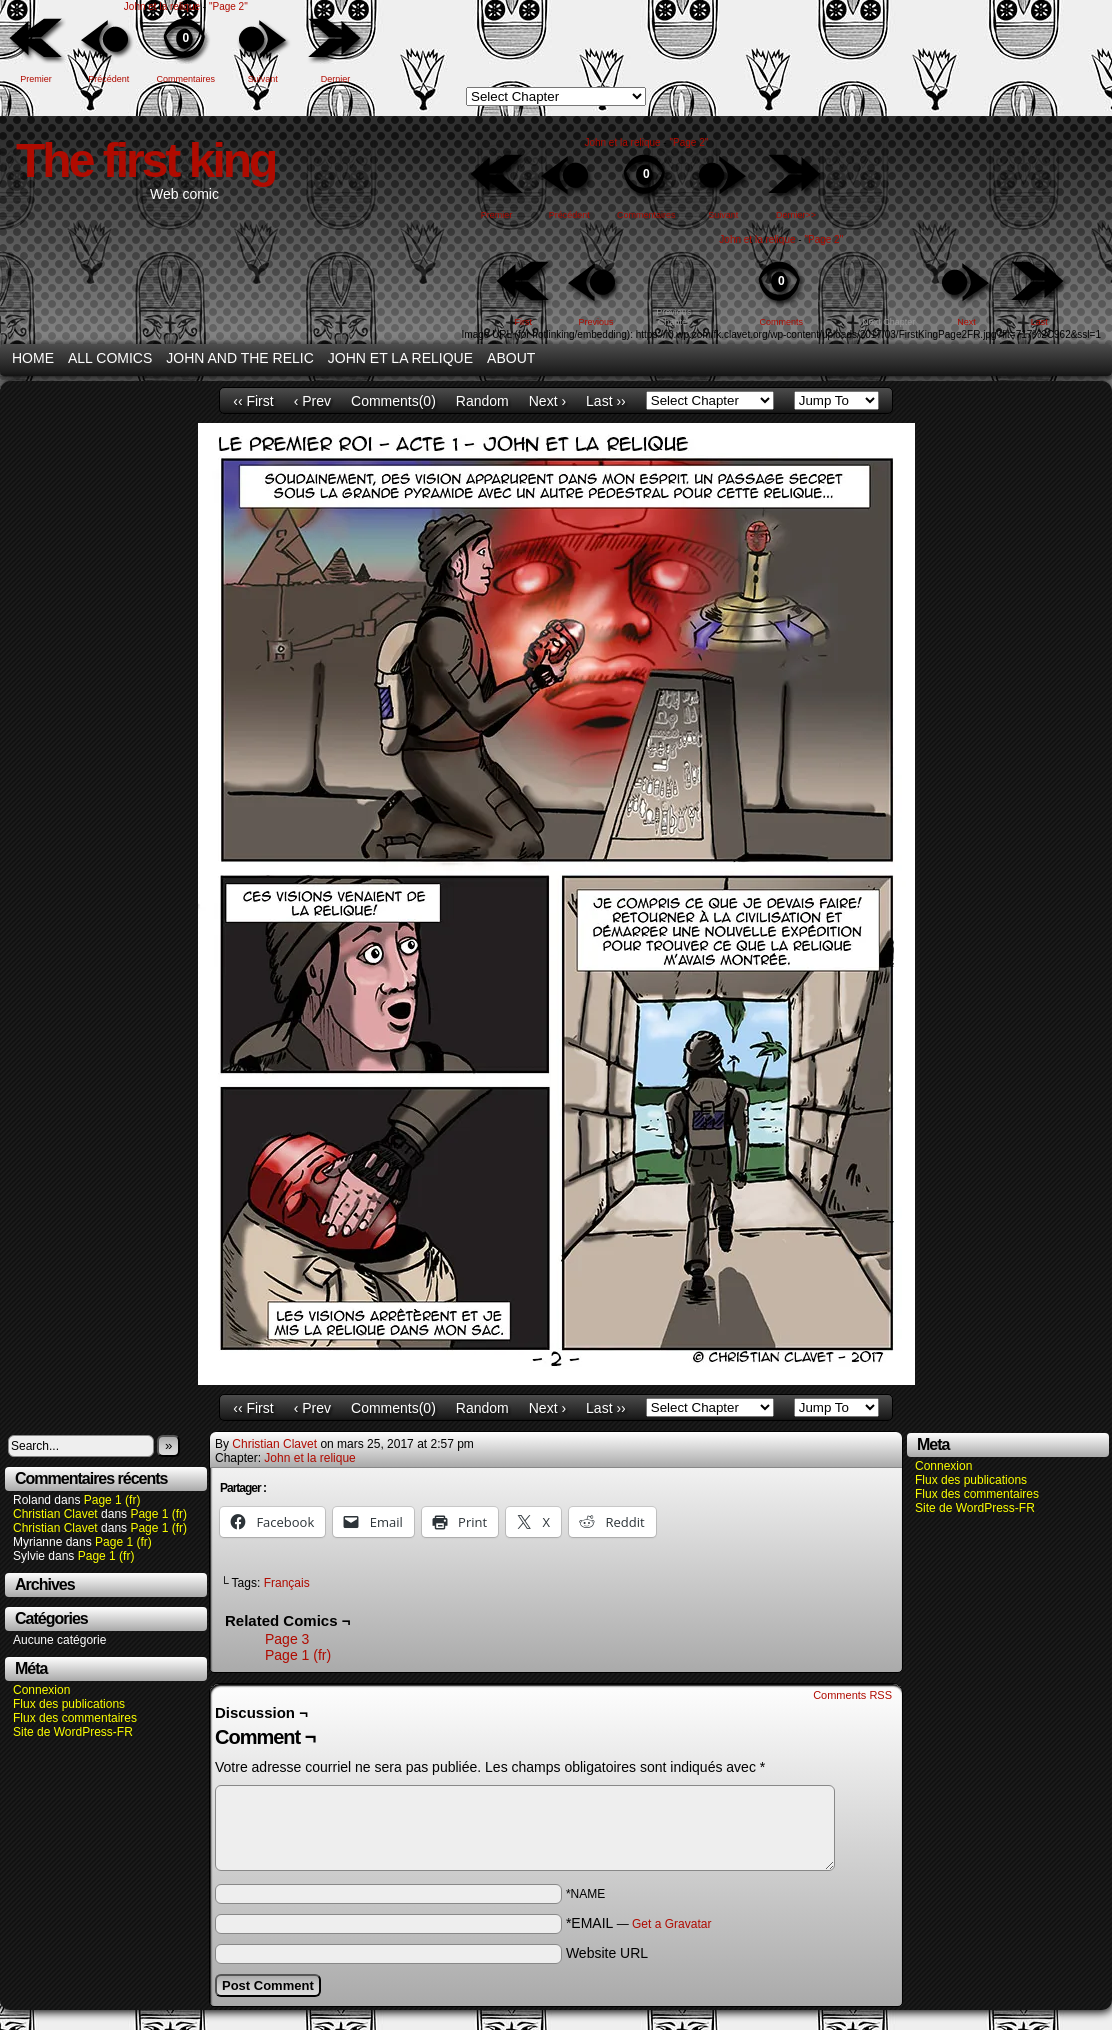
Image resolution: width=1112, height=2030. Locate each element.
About (511, 358)
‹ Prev (312, 401)
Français (287, 1583)
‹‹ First (253, 401)
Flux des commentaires (75, 1718)
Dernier (336, 79)
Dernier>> (796, 215)
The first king (145, 160)
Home (33, 358)
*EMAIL (639, 1923)
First (524, 322)
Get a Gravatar (671, 1924)
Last (1039, 322)
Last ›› (606, 401)
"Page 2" (228, 6)
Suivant (263, 79)
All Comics (110, 358)
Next (966, 322)
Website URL (607, 1953)
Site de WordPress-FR (73, 1732)
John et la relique (162, 6)
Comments (781, 292)
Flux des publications (69, 1704)
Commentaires (186, 49)
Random (482, 401)
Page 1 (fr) (112, 1500)
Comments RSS (852, 1695)
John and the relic (240, 358)
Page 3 (287, 1639)
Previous (596, 322)
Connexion (41, 1690)
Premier (36, 79)
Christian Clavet (55, 1514)
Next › (547, 401)
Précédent (108, 79)
